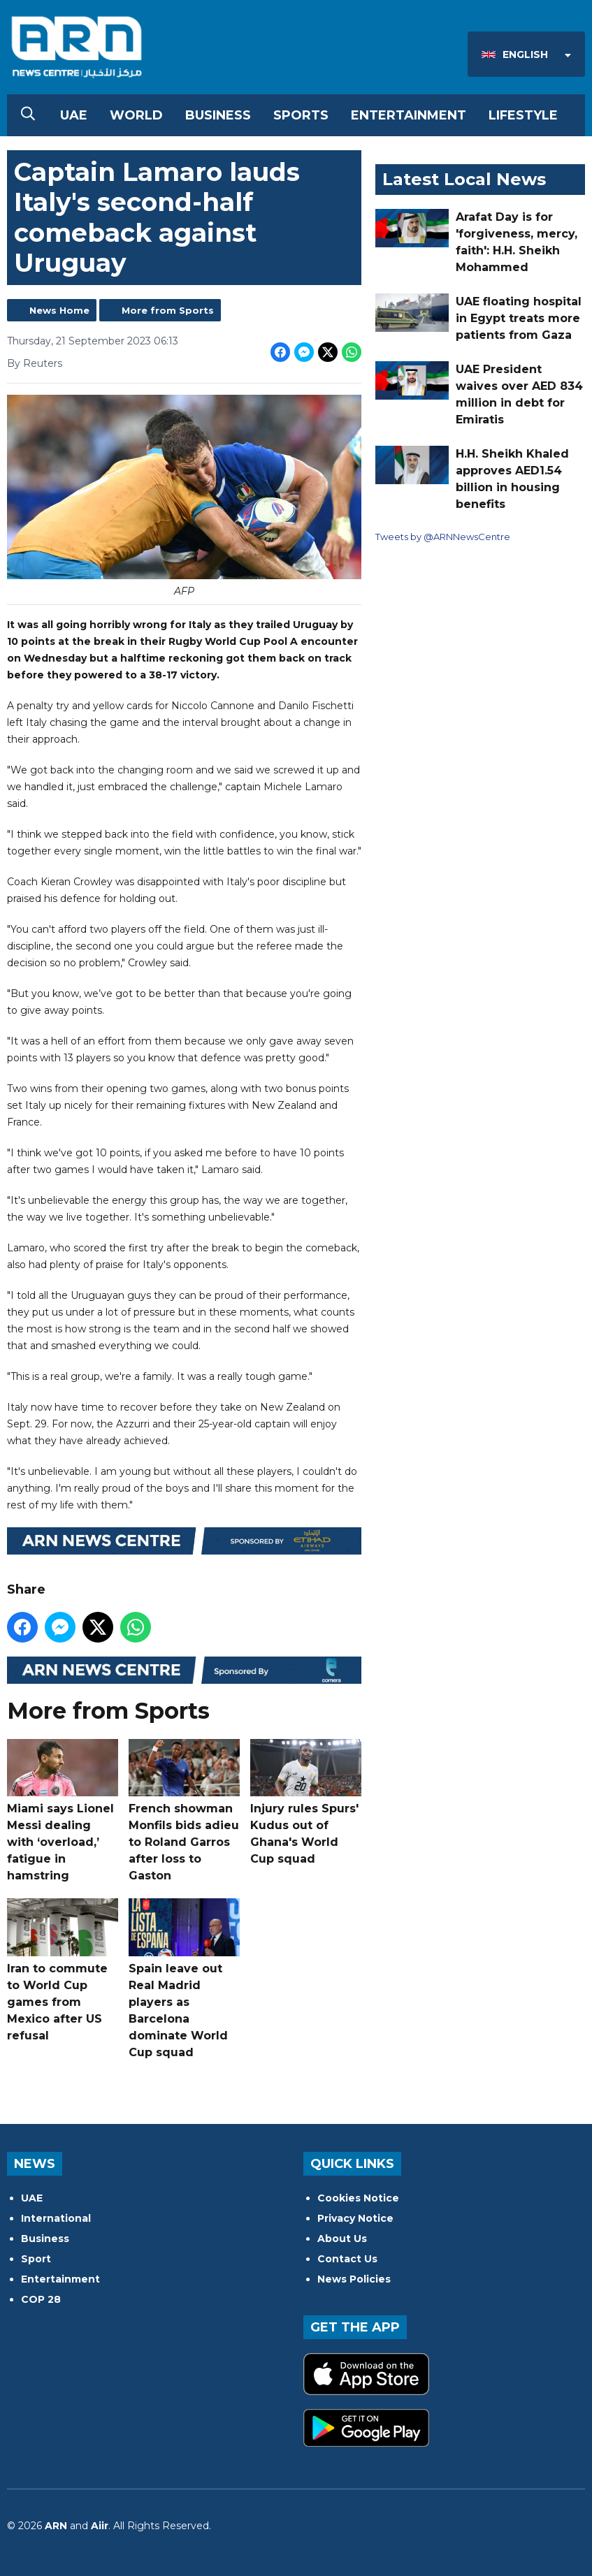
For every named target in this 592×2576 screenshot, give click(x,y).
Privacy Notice (355, 2218)
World (136, 115)
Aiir (99, 2525)
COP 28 (41, 2299)
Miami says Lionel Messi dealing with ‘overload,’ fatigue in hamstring (62, 1811)
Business (218, 115)
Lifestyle (523, 115)
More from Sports (168, 310)
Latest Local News (464, 179)
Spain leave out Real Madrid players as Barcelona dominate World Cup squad (184, 1978)
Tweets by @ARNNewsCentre (442, 536)
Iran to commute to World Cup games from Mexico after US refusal (62, 1970)
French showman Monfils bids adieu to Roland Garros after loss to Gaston (184, 1811)
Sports (301, 115)
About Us (342, 2238)
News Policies (354, 2279)
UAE (73, 115)
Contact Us (347, 2259)
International (56, 2218)
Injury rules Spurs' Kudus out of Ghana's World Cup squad (305, 1802)
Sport (36, 2259)
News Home (59, 310)
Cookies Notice (358, 2198)
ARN (56, 2525)
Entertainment (408, 115)
